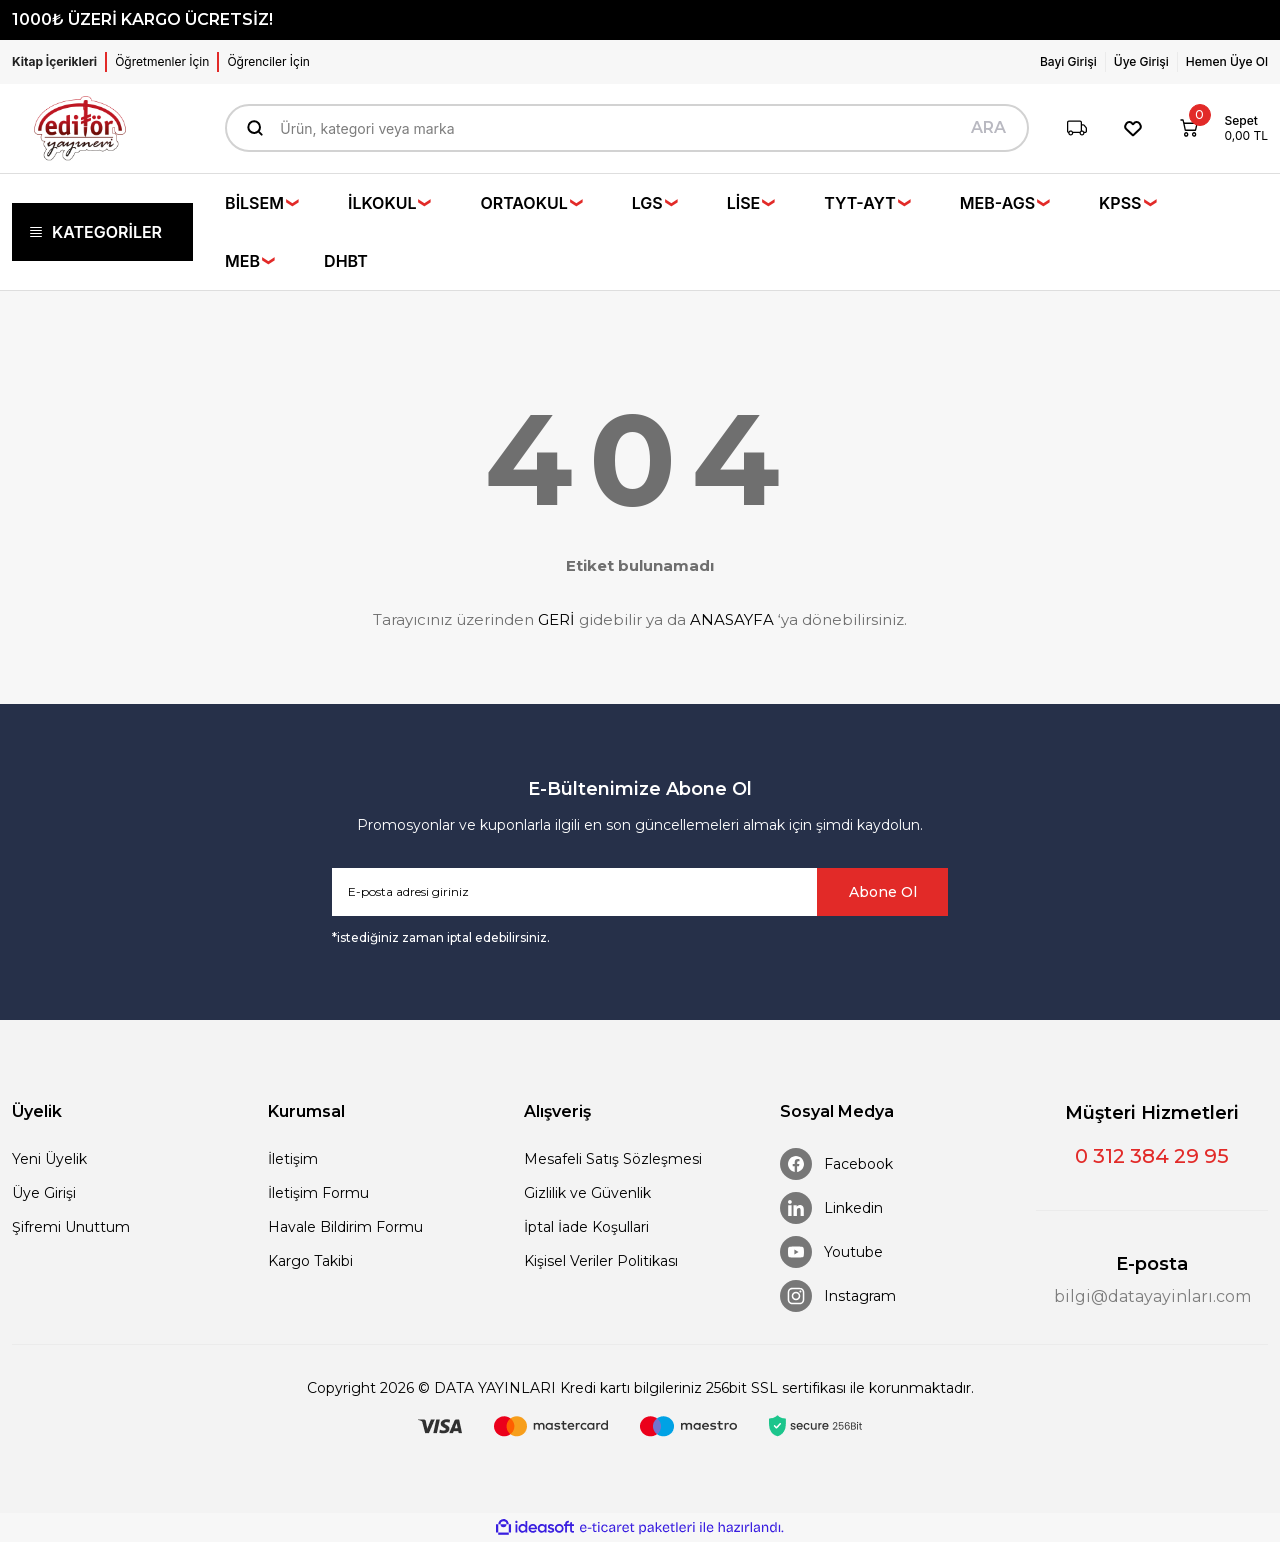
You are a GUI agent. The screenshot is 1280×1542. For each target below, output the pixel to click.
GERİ (556, 619)
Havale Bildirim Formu (345, 1227)
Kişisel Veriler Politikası (601, 1261)
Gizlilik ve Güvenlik (587, 1193)
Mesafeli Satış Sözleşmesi (613, 1159)
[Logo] (80, 128)
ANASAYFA (732, 619)
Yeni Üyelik (49, 1159)
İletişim (293, 1159)
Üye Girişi (44, 1193)
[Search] (626, 128)
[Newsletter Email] (640, 892)
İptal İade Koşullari (586, 1227)
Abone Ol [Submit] (883, 892)
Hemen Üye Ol (1227, 61)
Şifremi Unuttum (71, 1227)
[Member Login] (1073, 62)
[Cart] (1216, 128)
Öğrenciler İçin (268, 61)
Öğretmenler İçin (162, 61)
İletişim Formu (318, 1193)
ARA (988, 127)
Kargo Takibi (310, 1261)
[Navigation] (102, 232)
